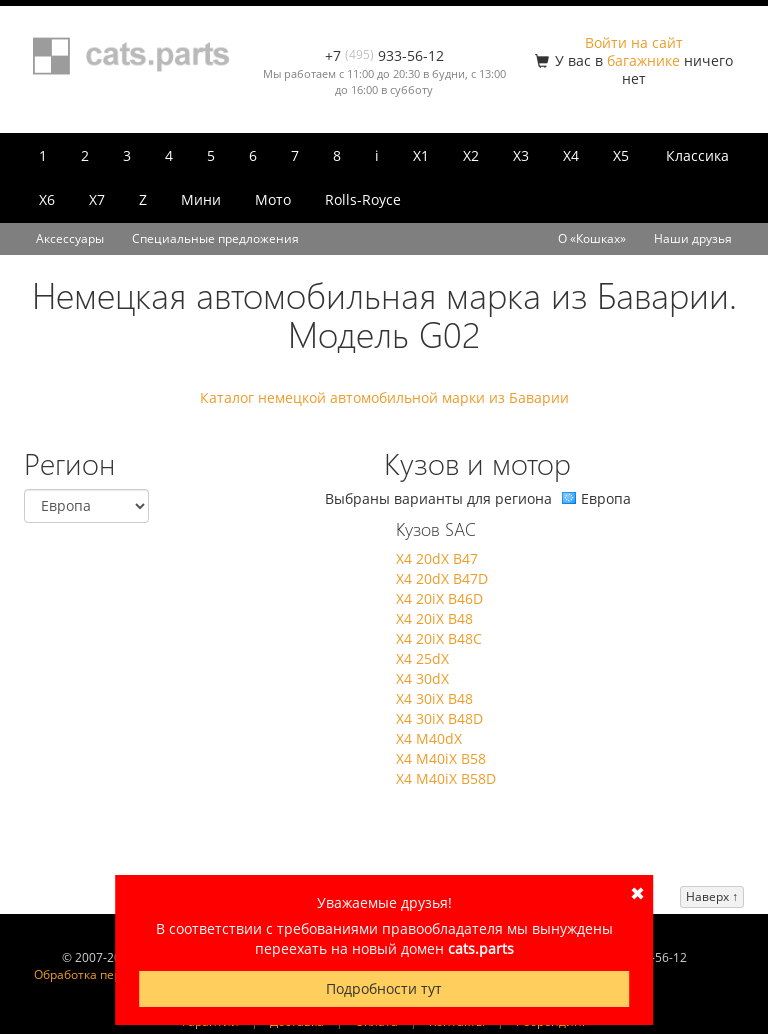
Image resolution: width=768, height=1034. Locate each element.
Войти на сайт (634, 42)
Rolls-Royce (363, 199)
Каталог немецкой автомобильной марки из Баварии (384, 397)
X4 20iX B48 (434, 618)
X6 (47, 199)
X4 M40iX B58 (441, 758)
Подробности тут (384, 988)
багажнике (643, 60)
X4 (571, 155)
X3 (521, 155)
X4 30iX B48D (439, 718)
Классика (697, 155)
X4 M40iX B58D (446, 778)
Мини (201, 199)
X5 (621, 155)
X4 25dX (422, 658)
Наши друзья (693, 238)
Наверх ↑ (712, 896)
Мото (273, 199)
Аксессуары (70, 238)
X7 (97, 199)
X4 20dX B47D (442, 578)
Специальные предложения (215, 238)
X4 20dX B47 (437, 558)
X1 (421, 155)
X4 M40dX (429, 738)
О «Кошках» (592, 238)
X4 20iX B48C (439, 638)
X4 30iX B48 (434, 698)
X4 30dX (422, 678)
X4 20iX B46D (439, 598)
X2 (471, 155)
